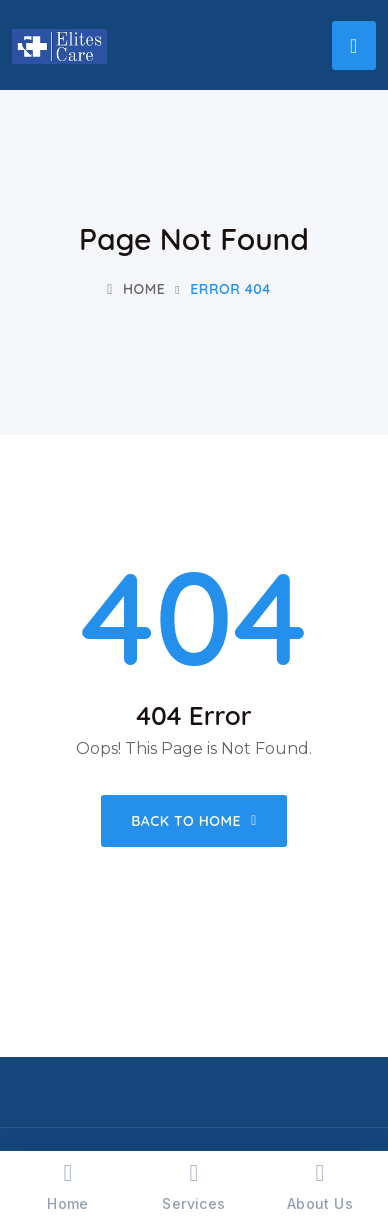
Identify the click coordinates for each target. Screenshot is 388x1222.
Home (136, 289)
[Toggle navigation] (354, 45)
